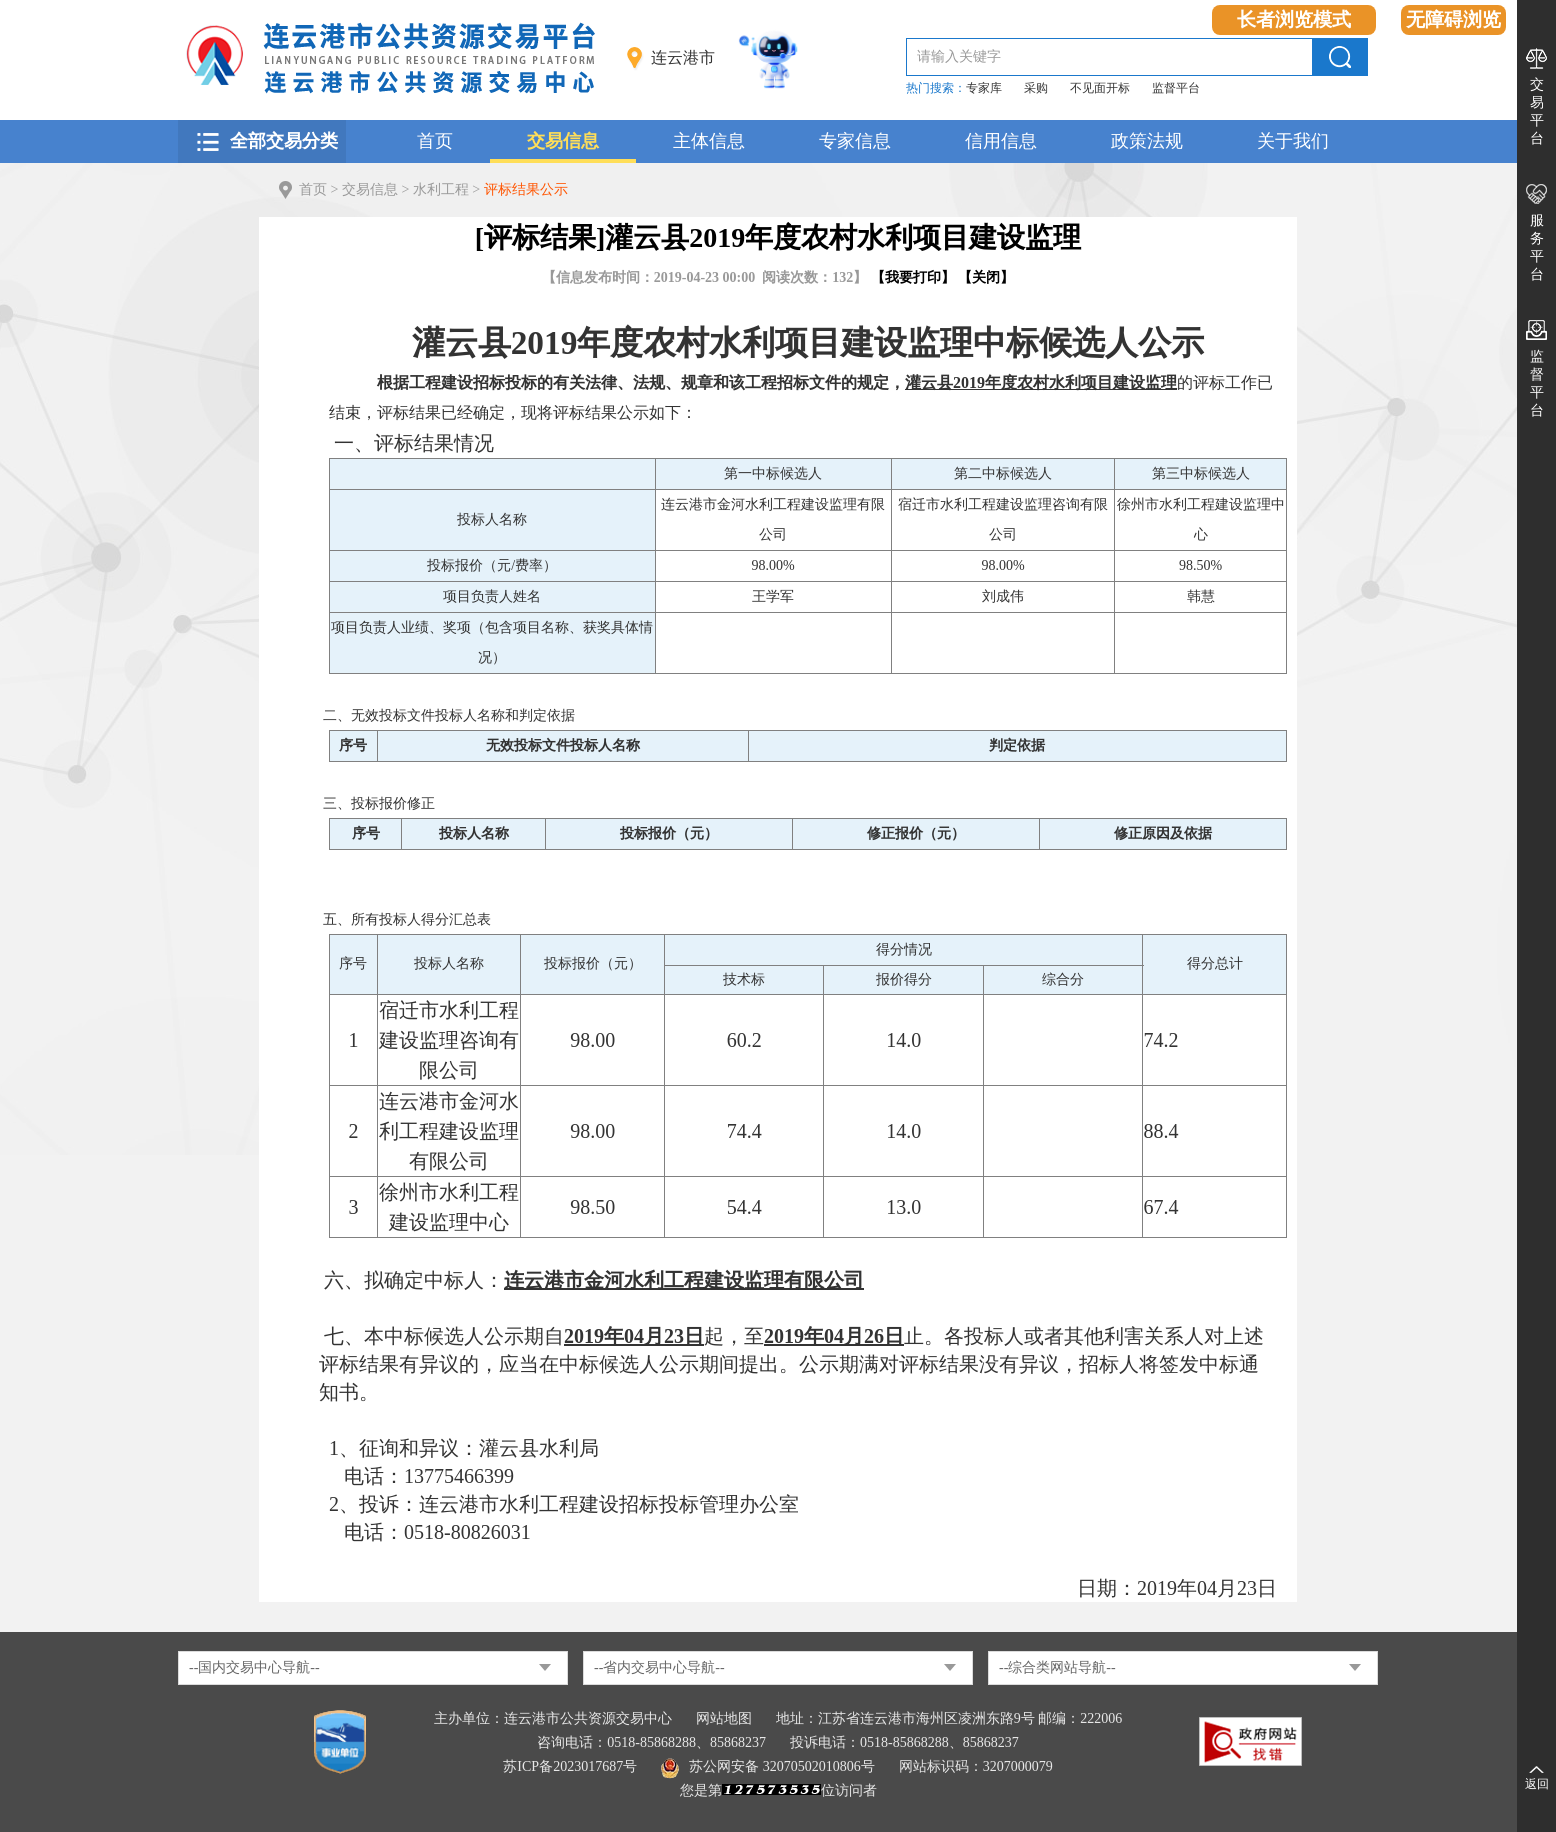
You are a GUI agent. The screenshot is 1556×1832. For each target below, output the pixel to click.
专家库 (984, 88)
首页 (435, 141)
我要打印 (913, 277)
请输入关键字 (959, 56)
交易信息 (563, 141)
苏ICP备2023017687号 (570, 1766)
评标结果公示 (526, 189)
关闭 (986, 277)
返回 (1537, 1784)
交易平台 (1537, 111)
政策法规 (1147, 141)
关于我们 (1293, 141)
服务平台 (1537, 247)
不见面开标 (1100, 88)
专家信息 (855, 141)
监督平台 (1176, 88)
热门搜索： (936, 88)
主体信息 (709, 141)
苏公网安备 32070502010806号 (768, 1766)
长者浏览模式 (1294, 19)
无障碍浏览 (1453, 19)
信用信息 (1001, 141)
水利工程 (441, 189)
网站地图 (724, 1718)
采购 (1036, 88)
